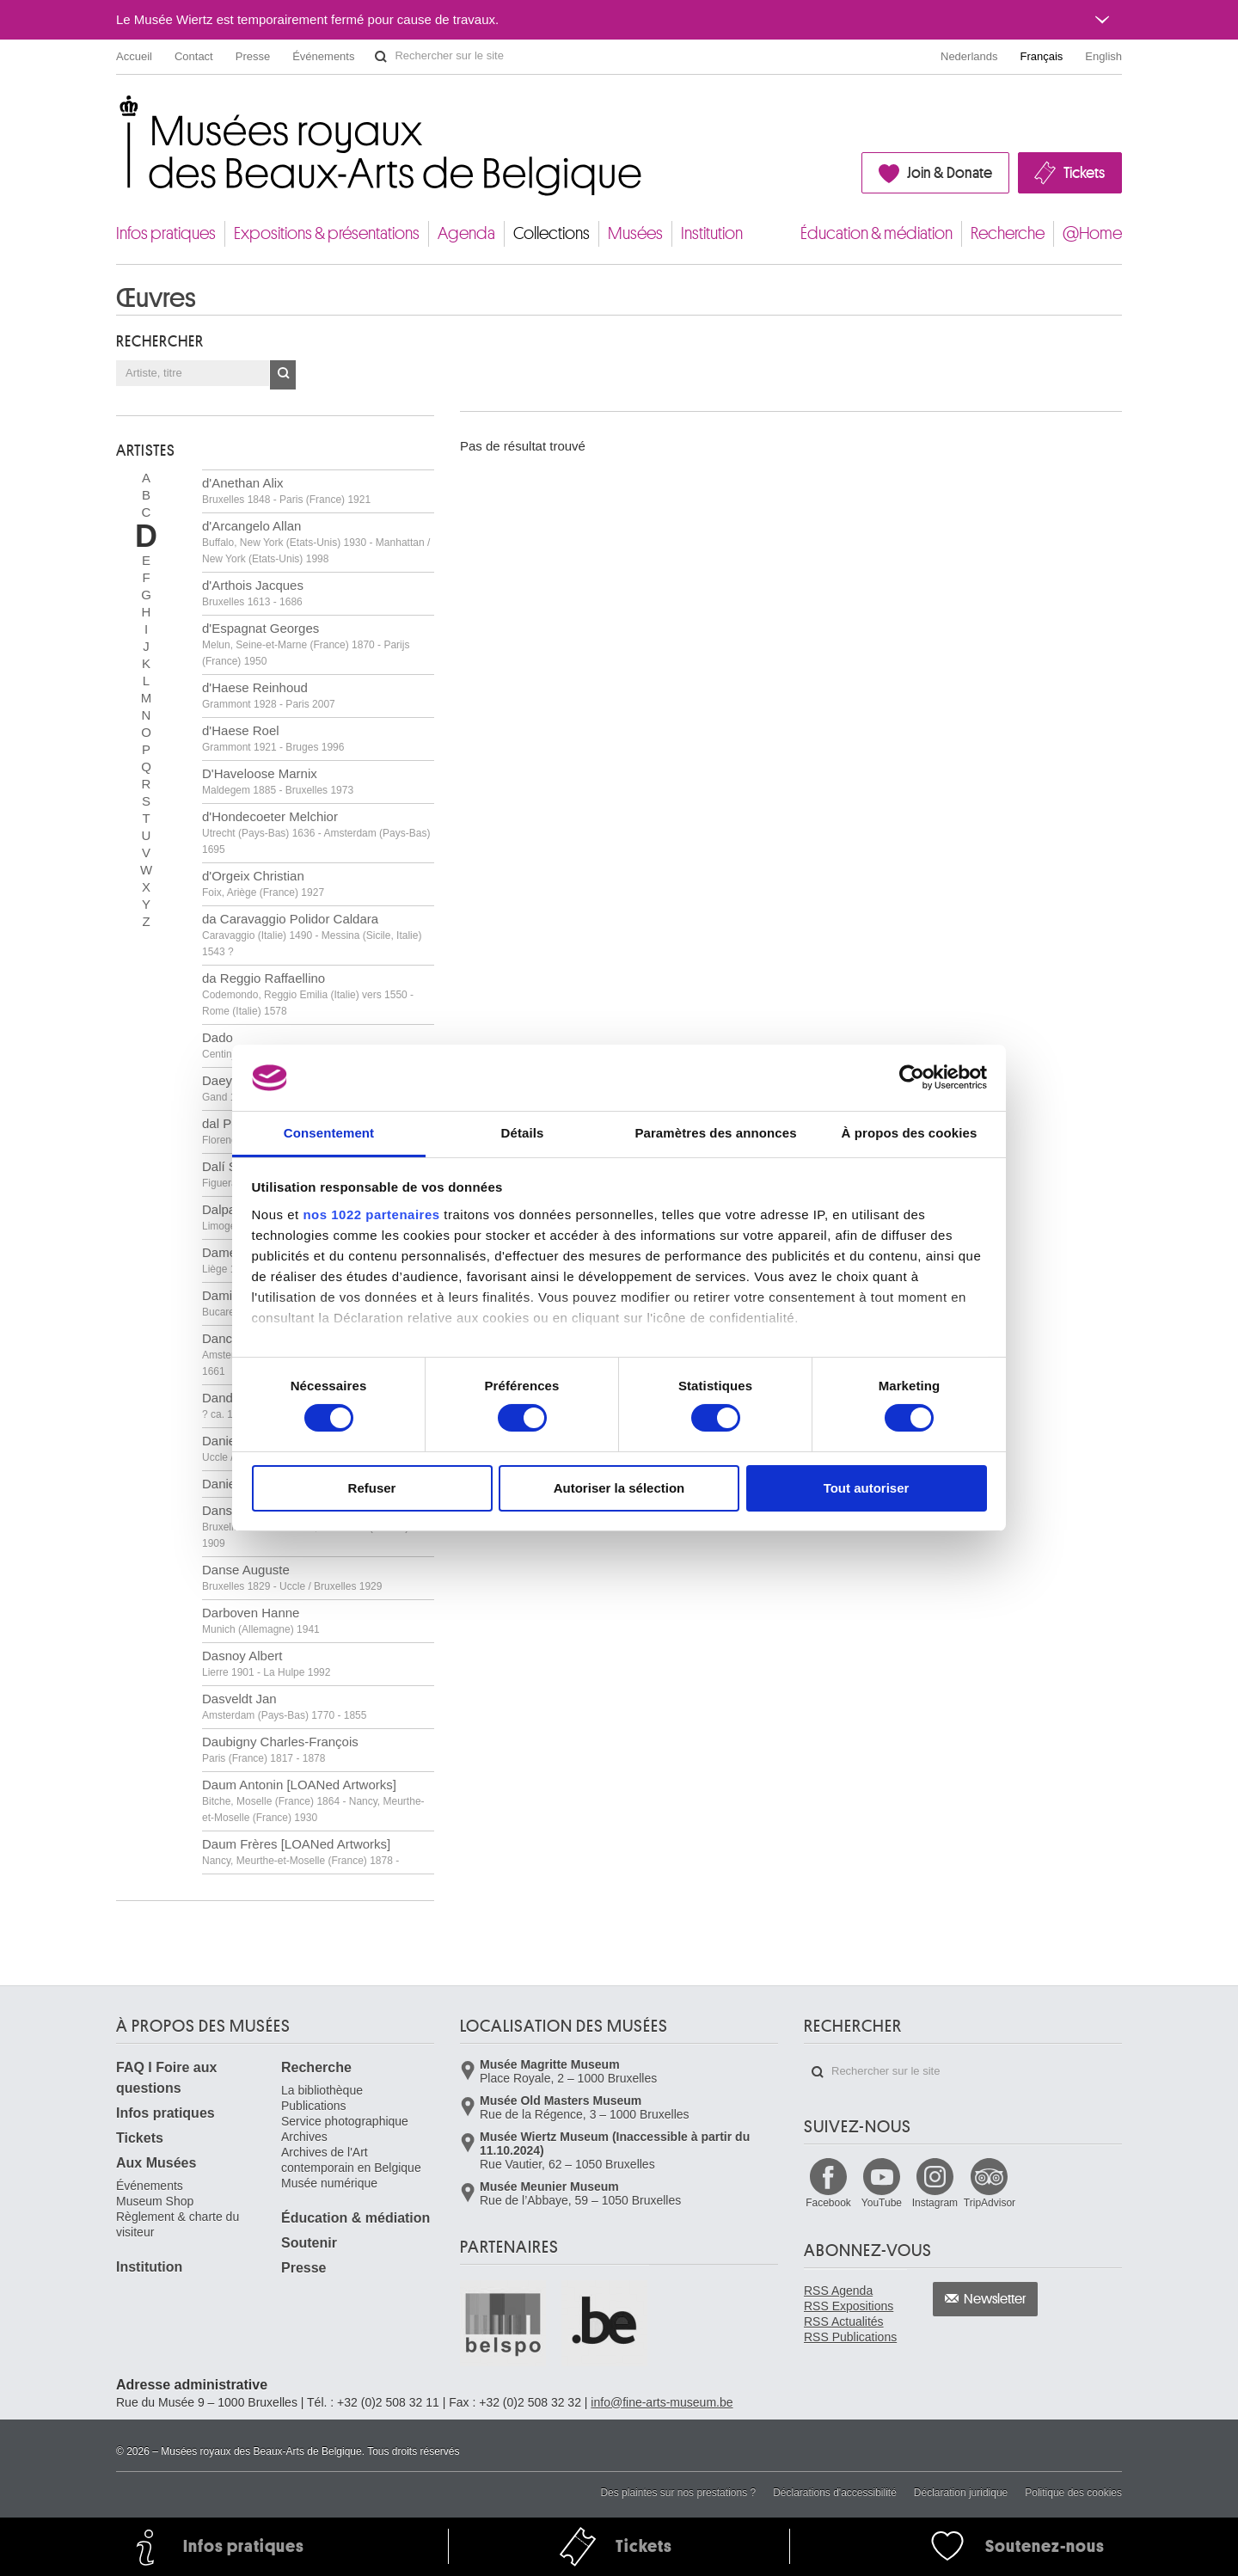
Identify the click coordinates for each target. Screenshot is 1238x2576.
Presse (253, 56)
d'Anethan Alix (286, 490)
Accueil (134, 56)
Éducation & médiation (876, 233)
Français (1041, 56)
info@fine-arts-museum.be (661, 2402)
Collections (551, 233)
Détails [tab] (522, 1132)
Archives (304, 2137)
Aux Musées (156, 2163)
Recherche (1008, 233)
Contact (194, 56)
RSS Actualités (844, 2321)
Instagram (935, 2203)
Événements (323, 56)
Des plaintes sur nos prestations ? (678, 2493)
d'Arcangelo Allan (316, 541)
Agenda (466, 233)
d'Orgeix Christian (263, 883)
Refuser (372, 1488)
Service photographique (344, 2121)
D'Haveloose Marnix (277, 781)
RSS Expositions (848, 2306)
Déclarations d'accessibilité (835, 2493)
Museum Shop (154, 2201)
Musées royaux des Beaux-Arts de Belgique (117, 111)
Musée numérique (329, 2183)
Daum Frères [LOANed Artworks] (300, 1852)
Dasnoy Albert (266, 1663)
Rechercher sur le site (381, 56)
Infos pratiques (166, 233)
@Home (1092, 233)
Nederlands (969, 56)
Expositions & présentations (327, 233)
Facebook (828, 2203)
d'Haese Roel (273, 738)
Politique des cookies (1073, 2493)
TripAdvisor (989, 2203)
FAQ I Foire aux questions (166, 2077)
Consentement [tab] (329, 1132)
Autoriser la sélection (619, 1488)
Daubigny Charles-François (280, 1749)
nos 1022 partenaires (371, 1214)
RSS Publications (850, 2337)
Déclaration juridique (961, 2493)
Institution (712, 233)
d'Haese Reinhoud (268, 695)
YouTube (881, 2203)
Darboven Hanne (261, 1620)
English (1103, 56)
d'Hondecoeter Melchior (316, 832)
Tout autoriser (867, 1488)
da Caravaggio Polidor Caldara (311, 934)
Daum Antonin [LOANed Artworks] (313, 1800)
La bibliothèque (322, 2090)
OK (283, 374)
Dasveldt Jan (284, 1706)
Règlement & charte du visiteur (177, 2224)
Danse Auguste (292, 1577)
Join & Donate (949, 173)
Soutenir (309, 2243)
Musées (635, 233)
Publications (313, 2106)
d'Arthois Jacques (252, 593)
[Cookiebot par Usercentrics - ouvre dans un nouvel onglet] (912, 1077)
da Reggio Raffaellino (308, 994)
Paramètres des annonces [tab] (715, 1132)
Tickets (1084, 173)
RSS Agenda (838, 2290)
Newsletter (995, 2299)
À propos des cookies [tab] (910, 1132)
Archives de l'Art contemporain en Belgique (351, 2159)
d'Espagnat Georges (305, 644)
